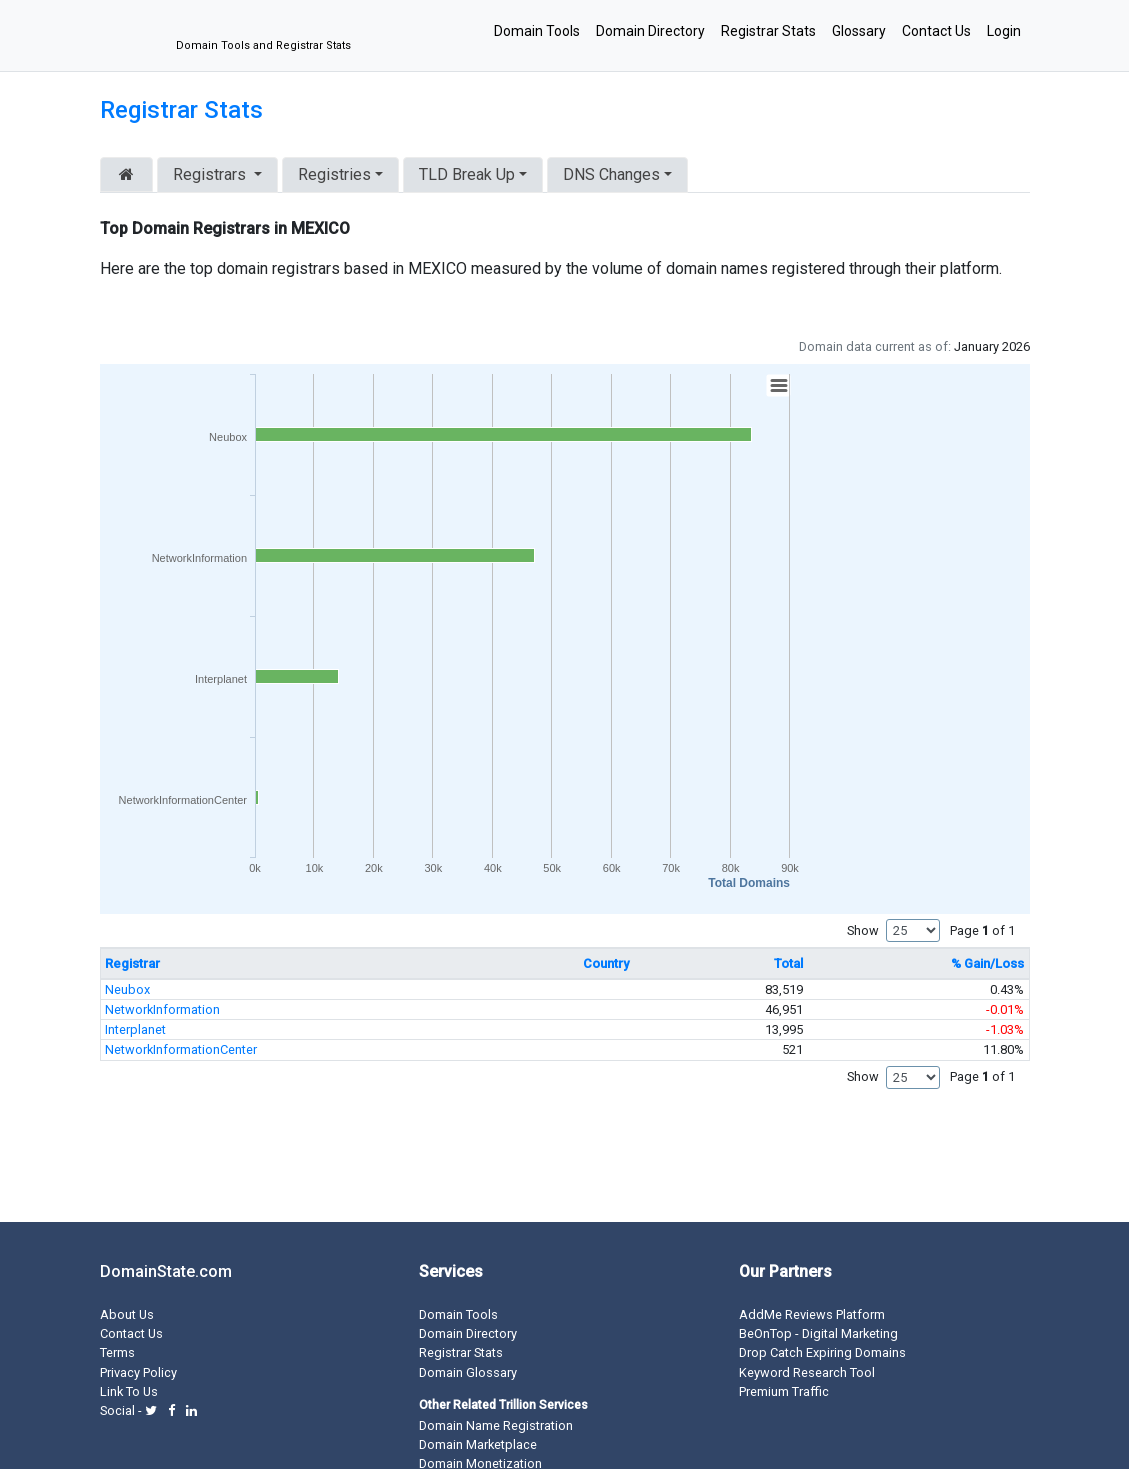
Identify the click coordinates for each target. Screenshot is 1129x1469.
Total (788, 963)
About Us (127, 1314)
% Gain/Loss (987, 963)
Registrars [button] (211, 174)
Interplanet (135, 1029)
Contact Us (936, 31)
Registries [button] (334, 174)
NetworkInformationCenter (181, 1049)
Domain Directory (650, 31)
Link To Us (129, 1391)
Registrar (132, 963)
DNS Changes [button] (611, 174)
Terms (117, 1352)
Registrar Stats (768, 31)
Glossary (859, 31)
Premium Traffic (784, 1391)
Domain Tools (537, 31)
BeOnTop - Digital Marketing (818, 1333)
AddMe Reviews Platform (812, 1314)
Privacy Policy (138, 1372)
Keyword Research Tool (807, 1372)
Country (606, 963)
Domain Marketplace (478, 1444)
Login (1004, 31)
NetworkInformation (162, 1009)
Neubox (127, 989)
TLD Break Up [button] (467, 174)
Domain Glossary (468, 1372)
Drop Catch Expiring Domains (822, 1352)
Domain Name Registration (496, 1425)
